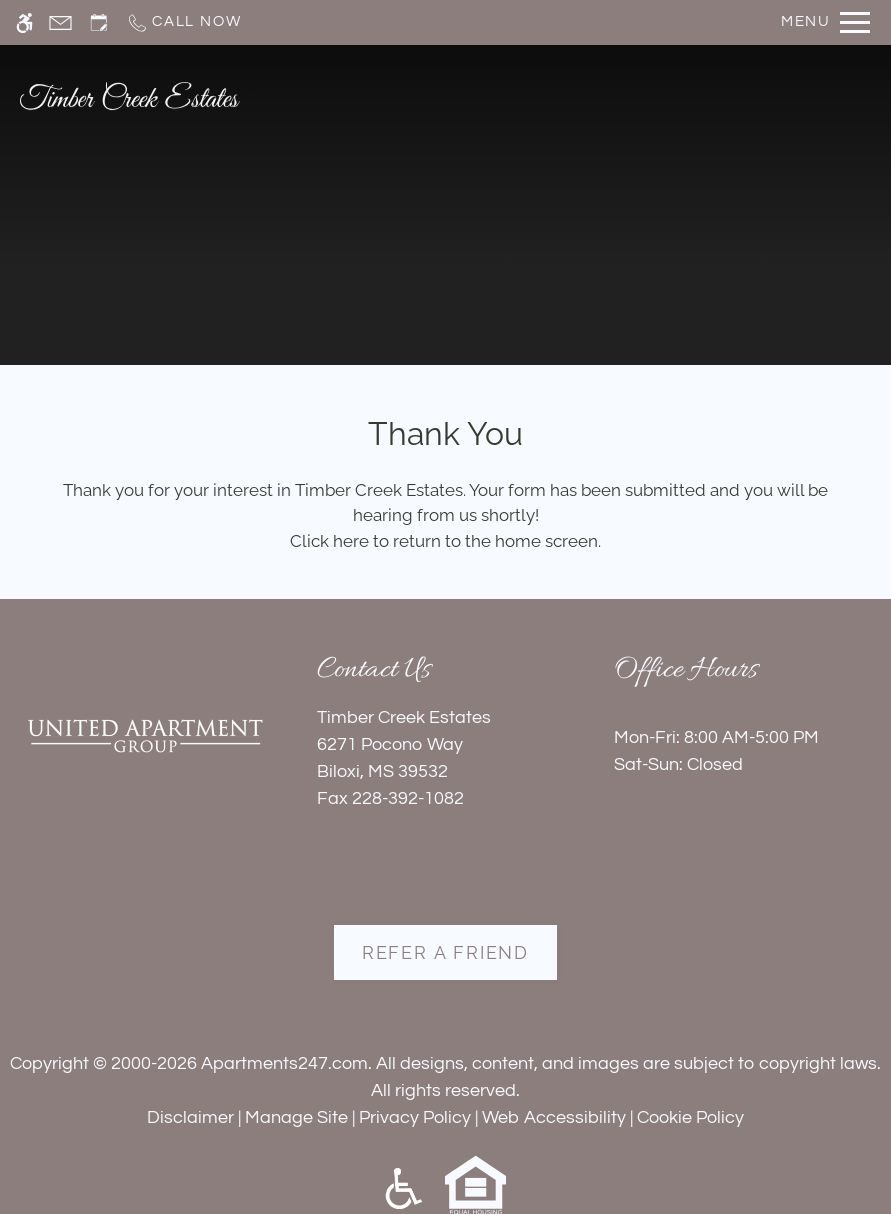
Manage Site (296, 1117)
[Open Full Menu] (825, 22)
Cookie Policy (690, 1117)
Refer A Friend (445, 952)
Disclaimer (190, 1117)
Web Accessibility (554, 1117)
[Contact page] (60, 22)
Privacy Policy (415, 1117)
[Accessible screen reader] (24, 22)
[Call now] (183, 22)
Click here (329, 541)
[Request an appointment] (99, 22)
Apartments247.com (284, 1063)
